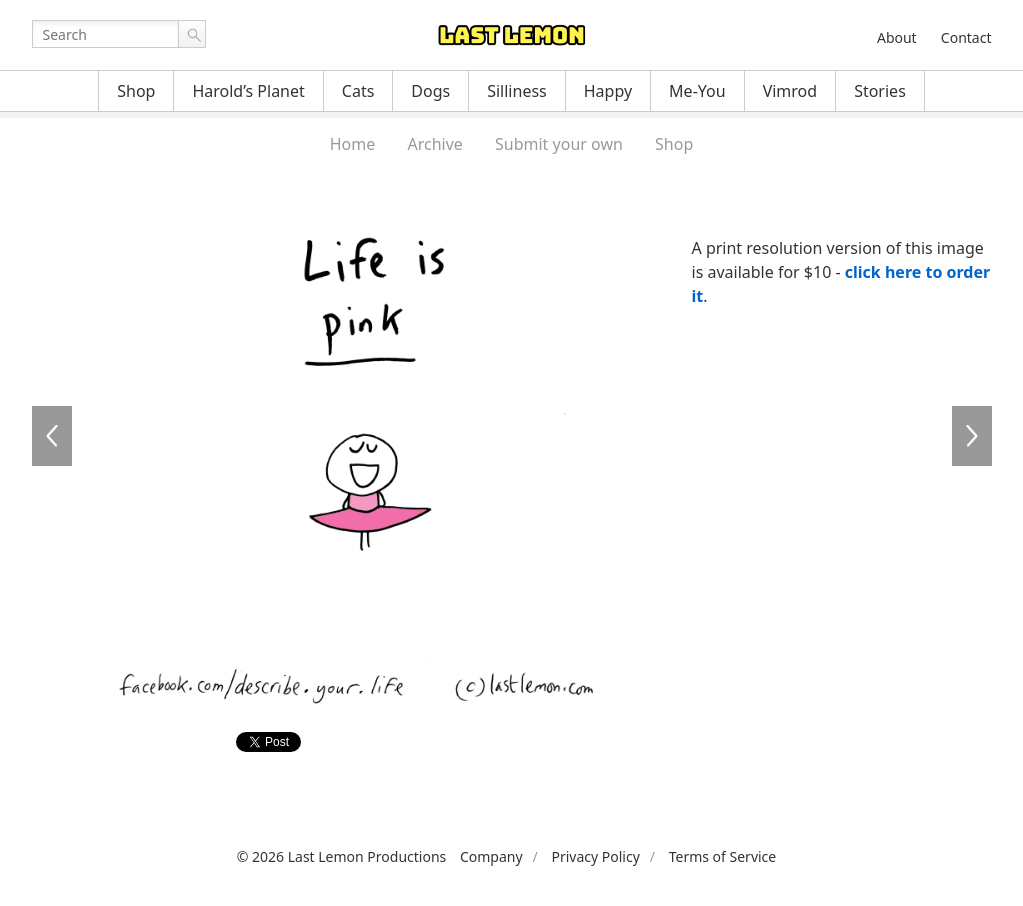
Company (491, 856)
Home (353, 144)
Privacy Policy (595, 856)
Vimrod (790, 91)
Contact (966, 37)
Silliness (517, 91)
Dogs (430, 91)
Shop (136, 91)
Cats (358, 91)
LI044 (52, 436)
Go (192, 34)
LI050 (972, 436)
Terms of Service (723, 856)
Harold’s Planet (248, 91)
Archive (434, 144)
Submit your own (559, 144)
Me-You (697, 91)
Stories (880, 91)
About (897, 37)
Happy (608, 91)
